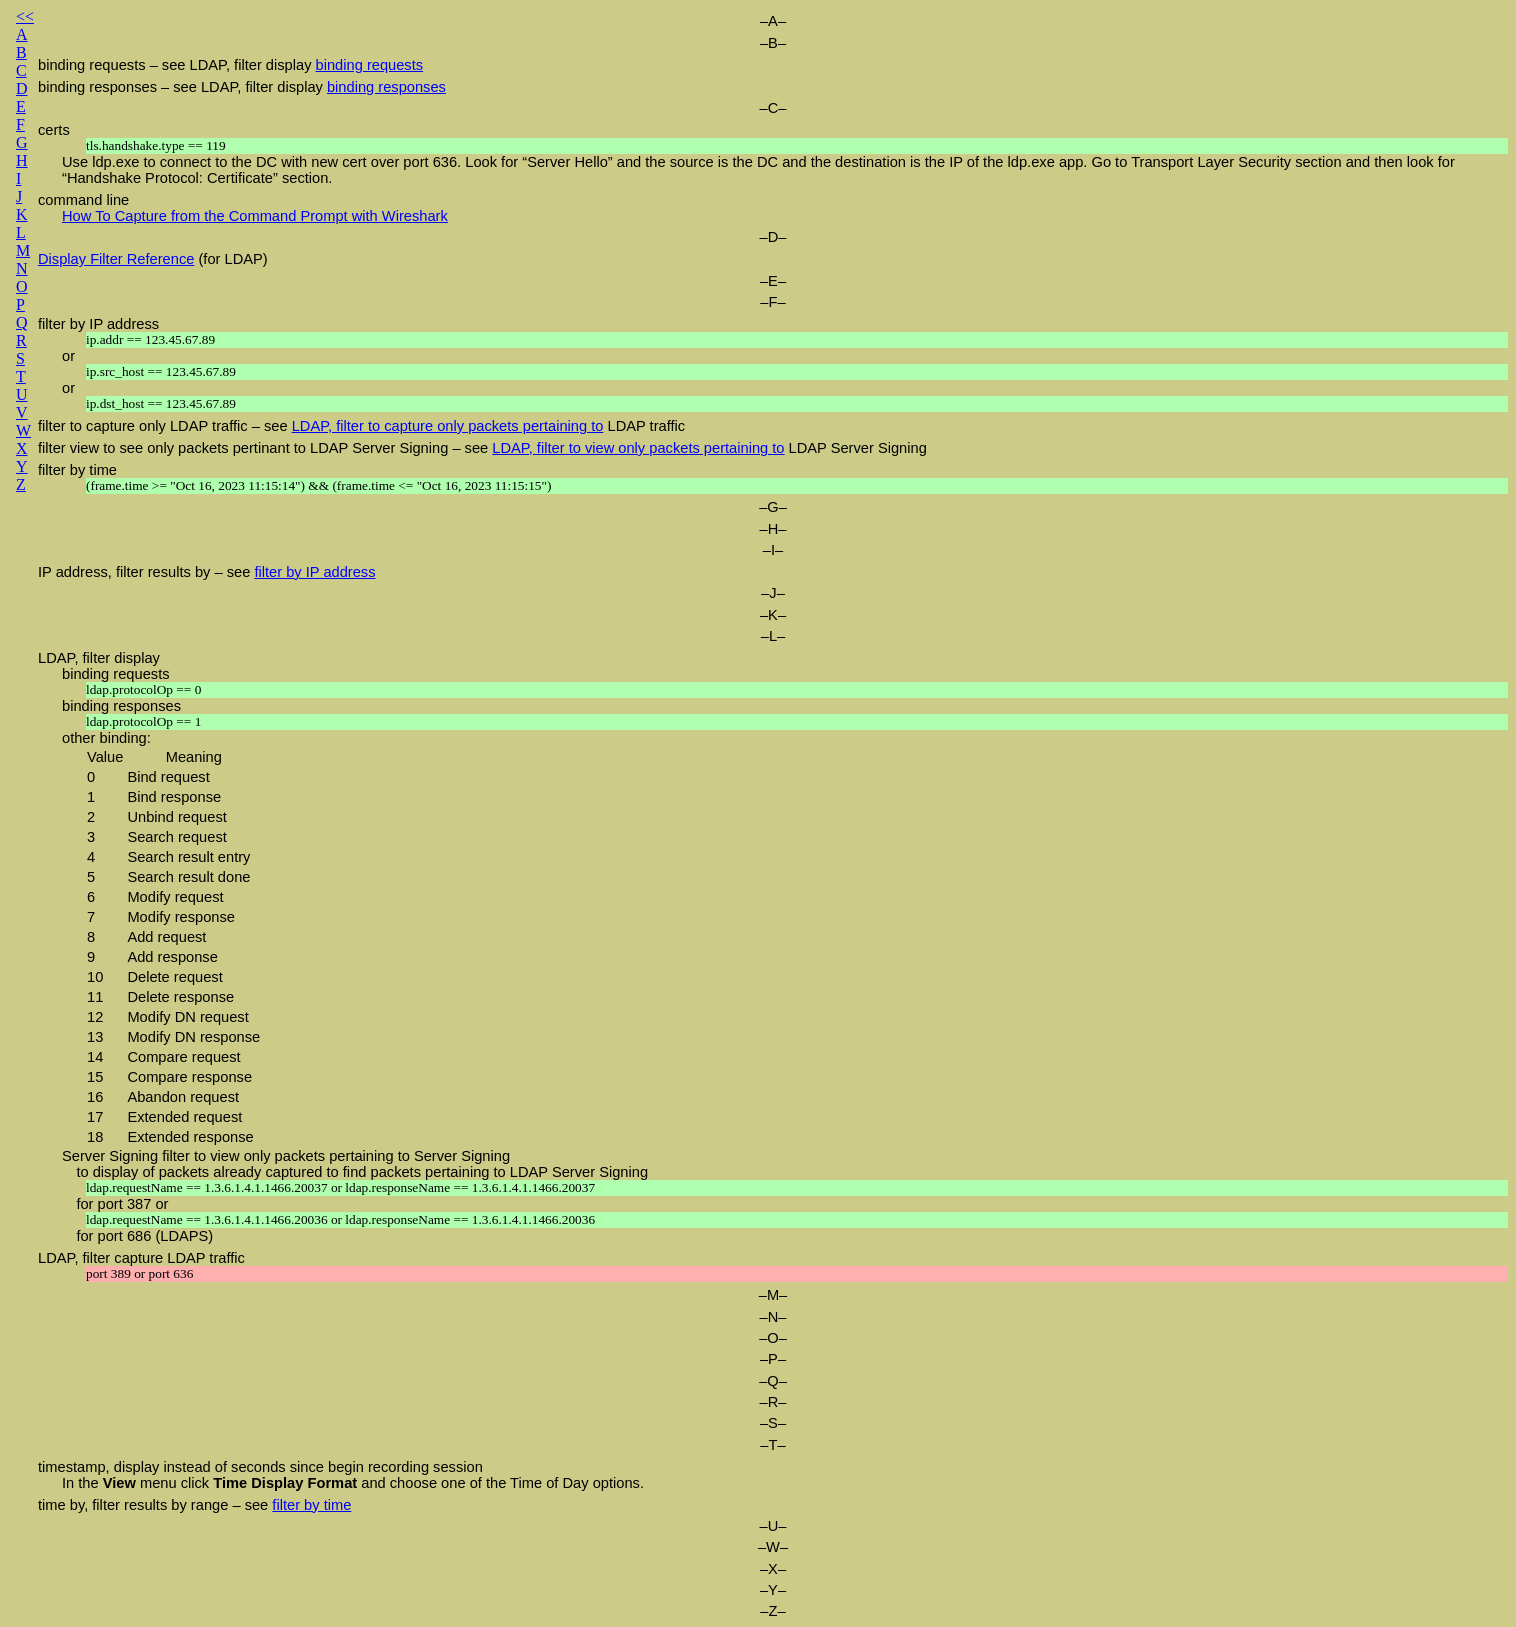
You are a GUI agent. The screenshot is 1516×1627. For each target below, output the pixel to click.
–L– (773, 636)
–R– (773, 1402)
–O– (773, 1338)
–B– (773, 43)
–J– (773, 593)
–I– (773, 550)
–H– (773, 529)
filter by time (77, 470)
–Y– (773, 1590)
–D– (773, 237)
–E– (773, 281)
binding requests (370, 65)
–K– (773, 615)
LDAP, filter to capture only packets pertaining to (448, 426)
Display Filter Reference (116, 259)
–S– (773, 1423)
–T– (772, 1445)
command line (83, 200)
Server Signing (110, 1156)
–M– (773, 1295)
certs (54, 130)
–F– (772, 302)
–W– (773, 1547)
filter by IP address (98, 324)
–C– (773, 108)
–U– (773, 1526)
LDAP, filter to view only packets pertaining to (638, 448)
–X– (773, 1569)
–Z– (772, 1611)
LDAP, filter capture (100, 1258)
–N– (773, 1317)
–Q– (773, 1381)
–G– (773, 507)
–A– (773, 21)
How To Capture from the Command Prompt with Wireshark (255, 216)
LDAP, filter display (99, 658)
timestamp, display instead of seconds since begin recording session (260, 1467)
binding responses (386, 87)
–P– (773, 1359)
